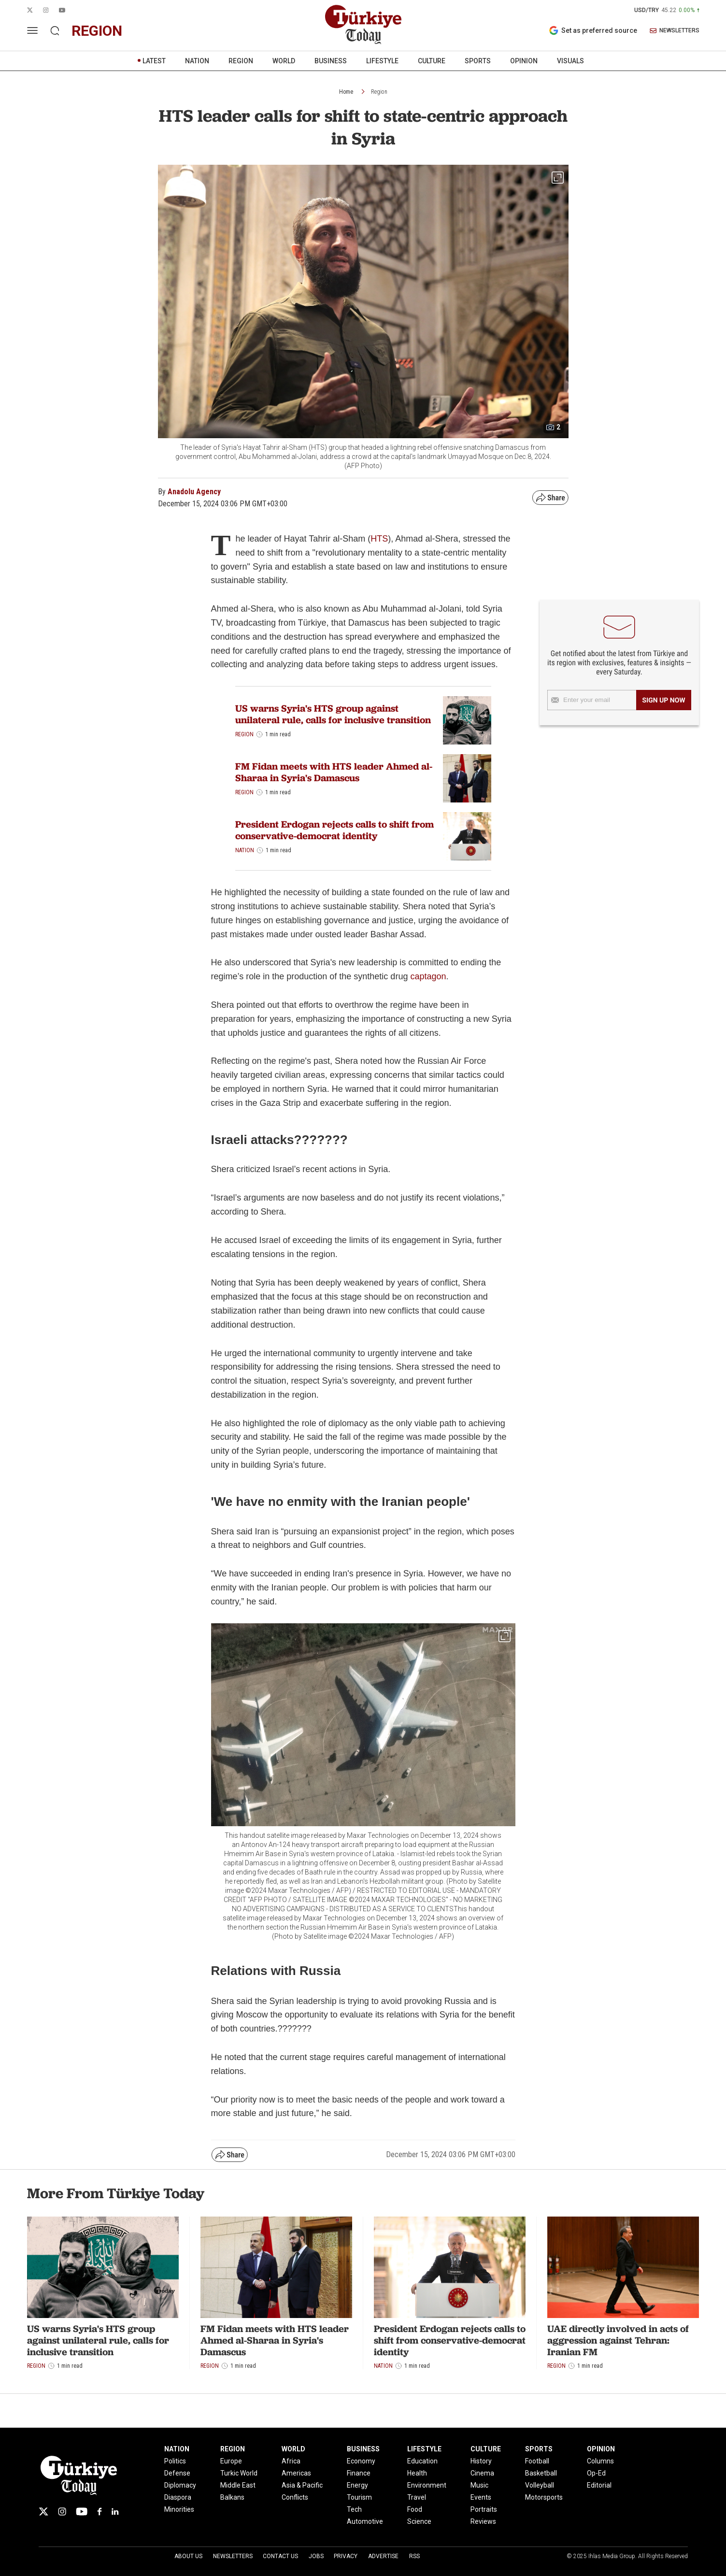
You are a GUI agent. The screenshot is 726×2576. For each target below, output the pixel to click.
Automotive (365, 2521)
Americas (296, 2473)
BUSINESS (330, 60)
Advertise (383, 2556)
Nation (244, 850)
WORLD (283, 60)
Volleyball (539, 2485)
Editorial (599, 2485)
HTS (379, 539)
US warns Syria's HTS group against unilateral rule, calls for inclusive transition (333, 714)
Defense (177, 2473)
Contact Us (280, 2556)
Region (379, 92)
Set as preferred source (593, 30)
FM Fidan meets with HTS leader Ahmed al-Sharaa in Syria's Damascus (333, 772)
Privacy (345, 2556)
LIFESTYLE (382, 60)
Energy (357, 2485)
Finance (358, 2473)
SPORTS (478, 60)
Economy (361, 2461)
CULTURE (431, 60)
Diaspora (177, 2497)
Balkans (232, 2497)
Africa (291, 2461)
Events (480, 2497)
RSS (414, 2556)
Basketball (541, 2473)
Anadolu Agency (194, 491)
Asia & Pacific (302, 2485)
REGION (240, 60)
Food (414, 2509)
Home (346, 92)
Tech (354, 2509)
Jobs (316, 2556)
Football (537, 2461)
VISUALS (570, 60)
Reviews (483, 2521)
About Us (188, 2556)
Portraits (483, 2509)
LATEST (154, 60)
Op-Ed (596, 2473)
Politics (175, 2461)
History (481, 2461)
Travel (416, 2497)
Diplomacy (180, 2485)
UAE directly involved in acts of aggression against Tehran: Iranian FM (618, 2340)
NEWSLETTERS (674, 30)
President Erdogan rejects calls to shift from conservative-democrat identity (334, 830)
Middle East (238, 2485)
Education (422, 2461)
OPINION (524, 60)
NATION (197, 60)
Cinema (482, 2473)
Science (419, 2521)
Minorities (179, 2509)
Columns (600, 2461)
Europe (231, 2461)
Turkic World (238, 2473)
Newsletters (233, 2556)
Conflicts (295, 2497)
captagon (428, 976)
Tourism (359, 2497)
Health (417, 2473)
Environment (426, 2485)
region (96, 30)
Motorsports (544, 2497)
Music (479, 2485)
